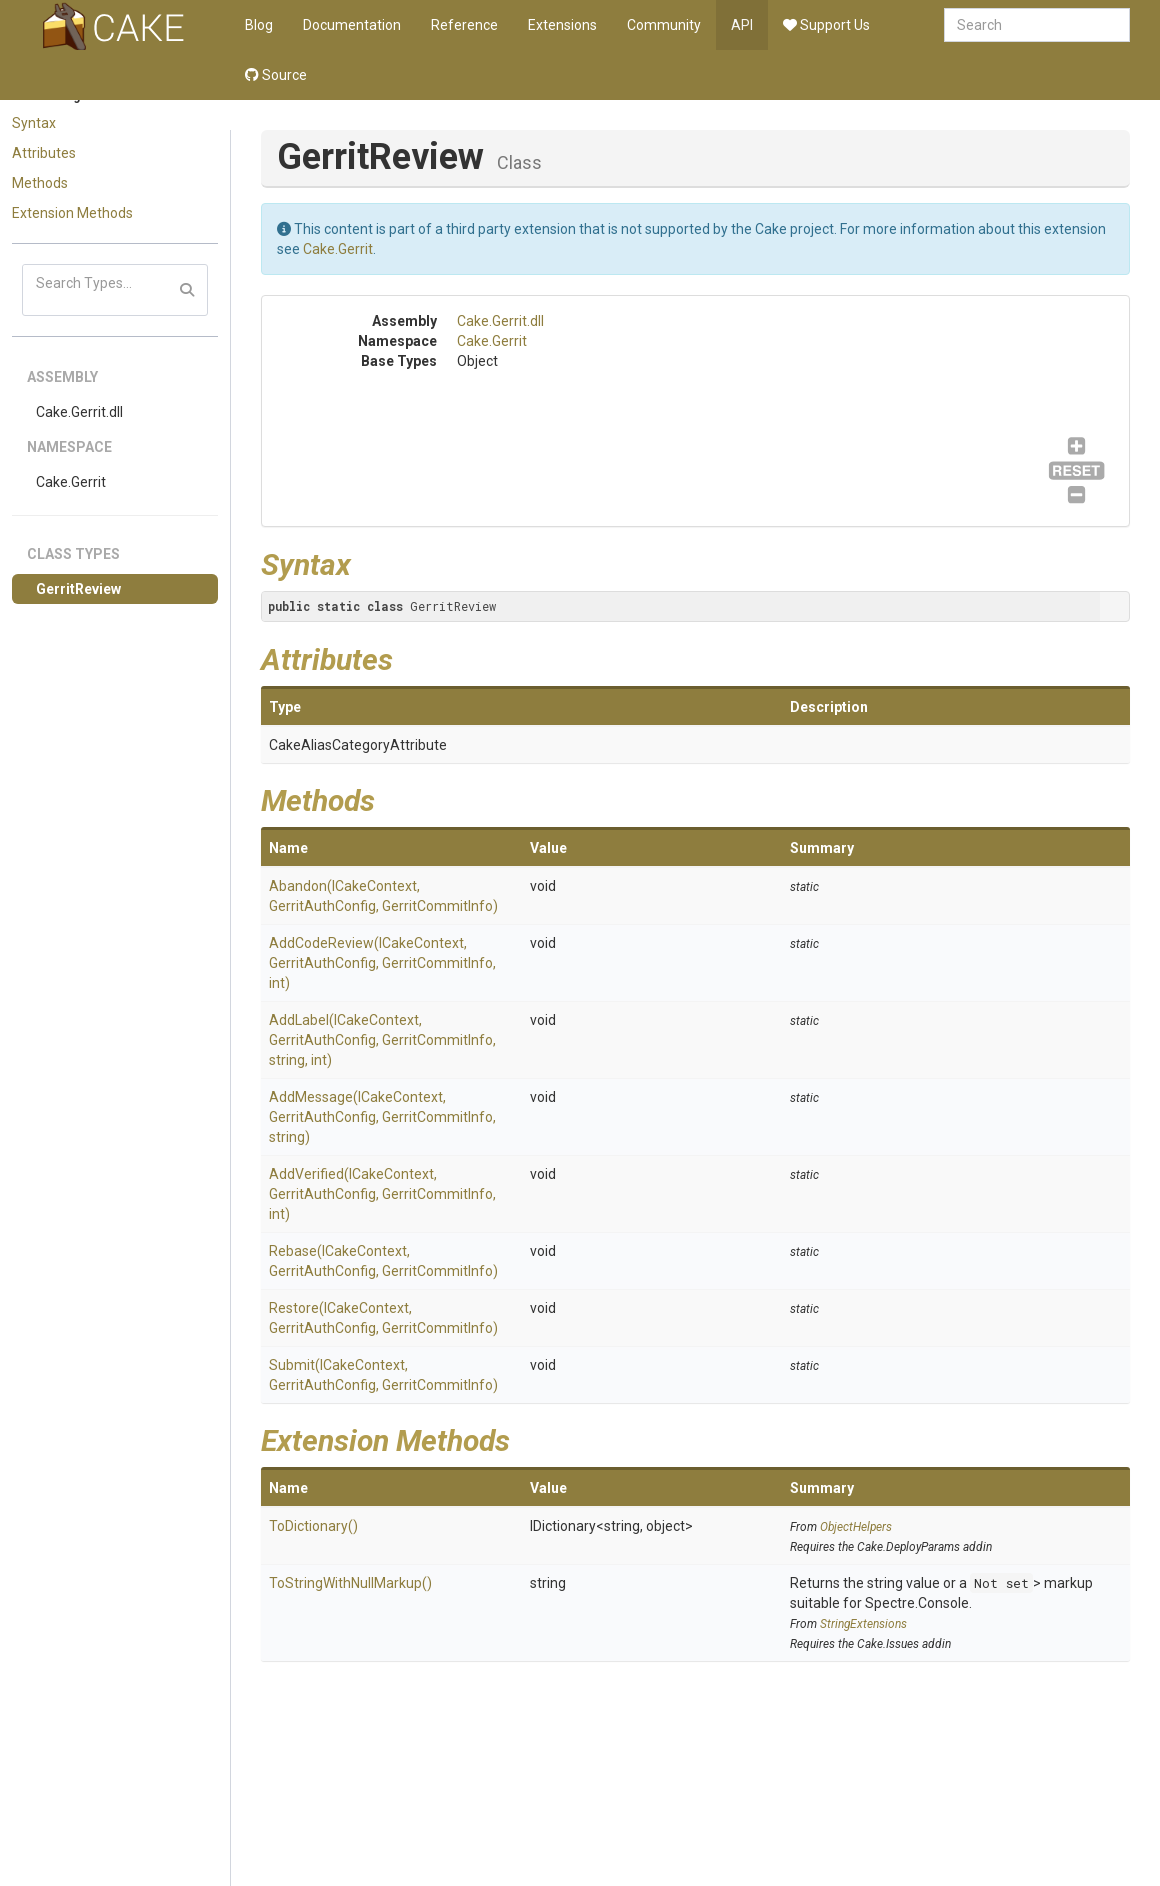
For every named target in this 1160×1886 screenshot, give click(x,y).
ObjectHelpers (856, 1527)
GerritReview (78, 589)
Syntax (34, 123)
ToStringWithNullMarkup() (350, 1583)
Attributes (44, 153)
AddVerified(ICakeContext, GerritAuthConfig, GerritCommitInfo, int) (382, 1194)
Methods (40, 183)
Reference (464, 25)
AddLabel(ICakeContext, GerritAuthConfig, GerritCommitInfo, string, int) (382, 1040)
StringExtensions (863, 1624)
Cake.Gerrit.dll (79, 412)
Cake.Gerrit (71, 482)
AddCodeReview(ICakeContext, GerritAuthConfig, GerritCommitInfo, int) (382, 963)
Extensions (562, 25)
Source (276, 75)
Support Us (826, 25)
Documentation (352, 25)
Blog (259, 25)
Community (664, 25)
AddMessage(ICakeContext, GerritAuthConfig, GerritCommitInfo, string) (382, 1117)
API (742, 25)
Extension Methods (72, 213)
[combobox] (1037, 25)
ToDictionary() (313, 1526)
